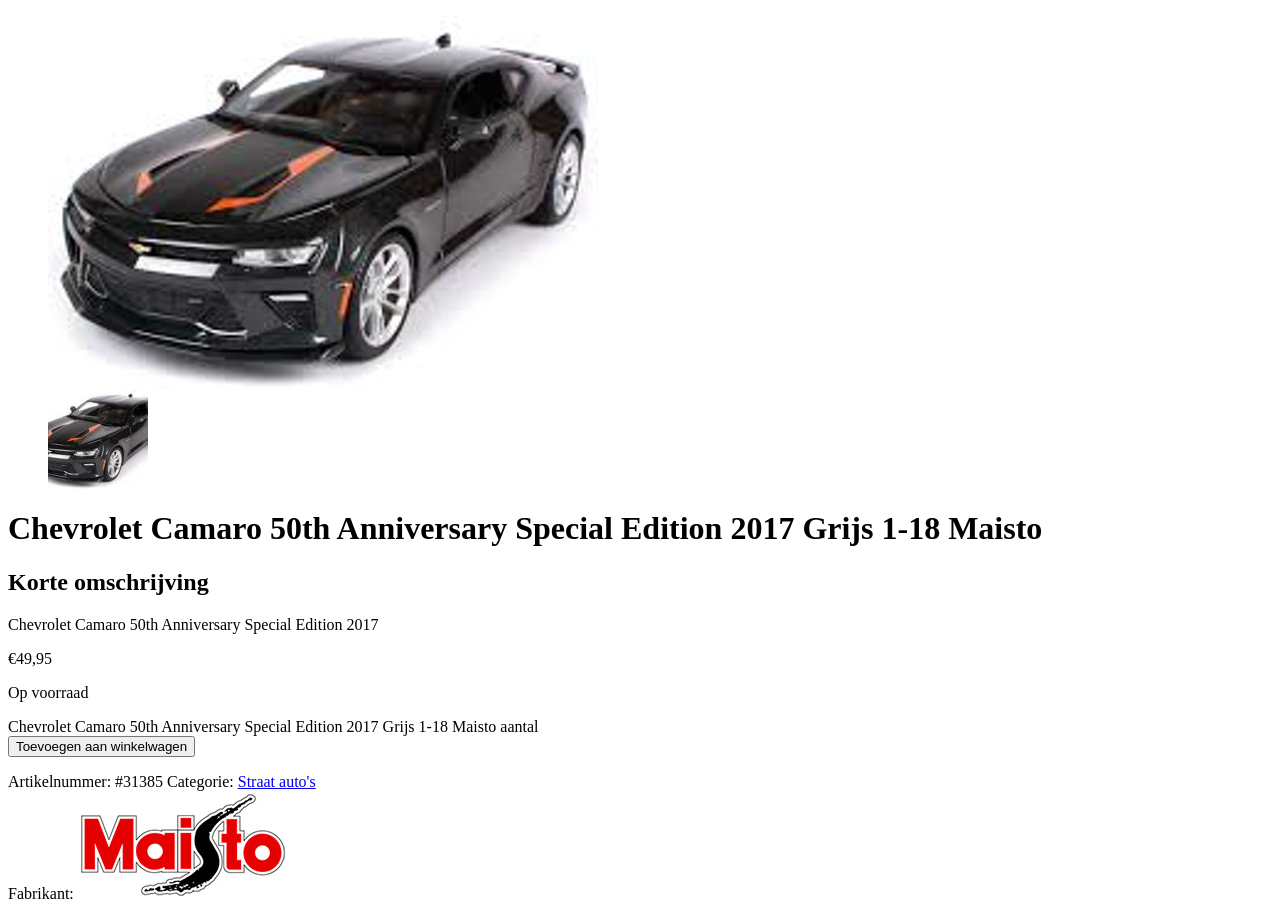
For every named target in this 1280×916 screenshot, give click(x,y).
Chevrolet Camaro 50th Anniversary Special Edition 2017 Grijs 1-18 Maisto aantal (273, 726)
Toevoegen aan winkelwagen (101, 746)
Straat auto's (277, 781)
